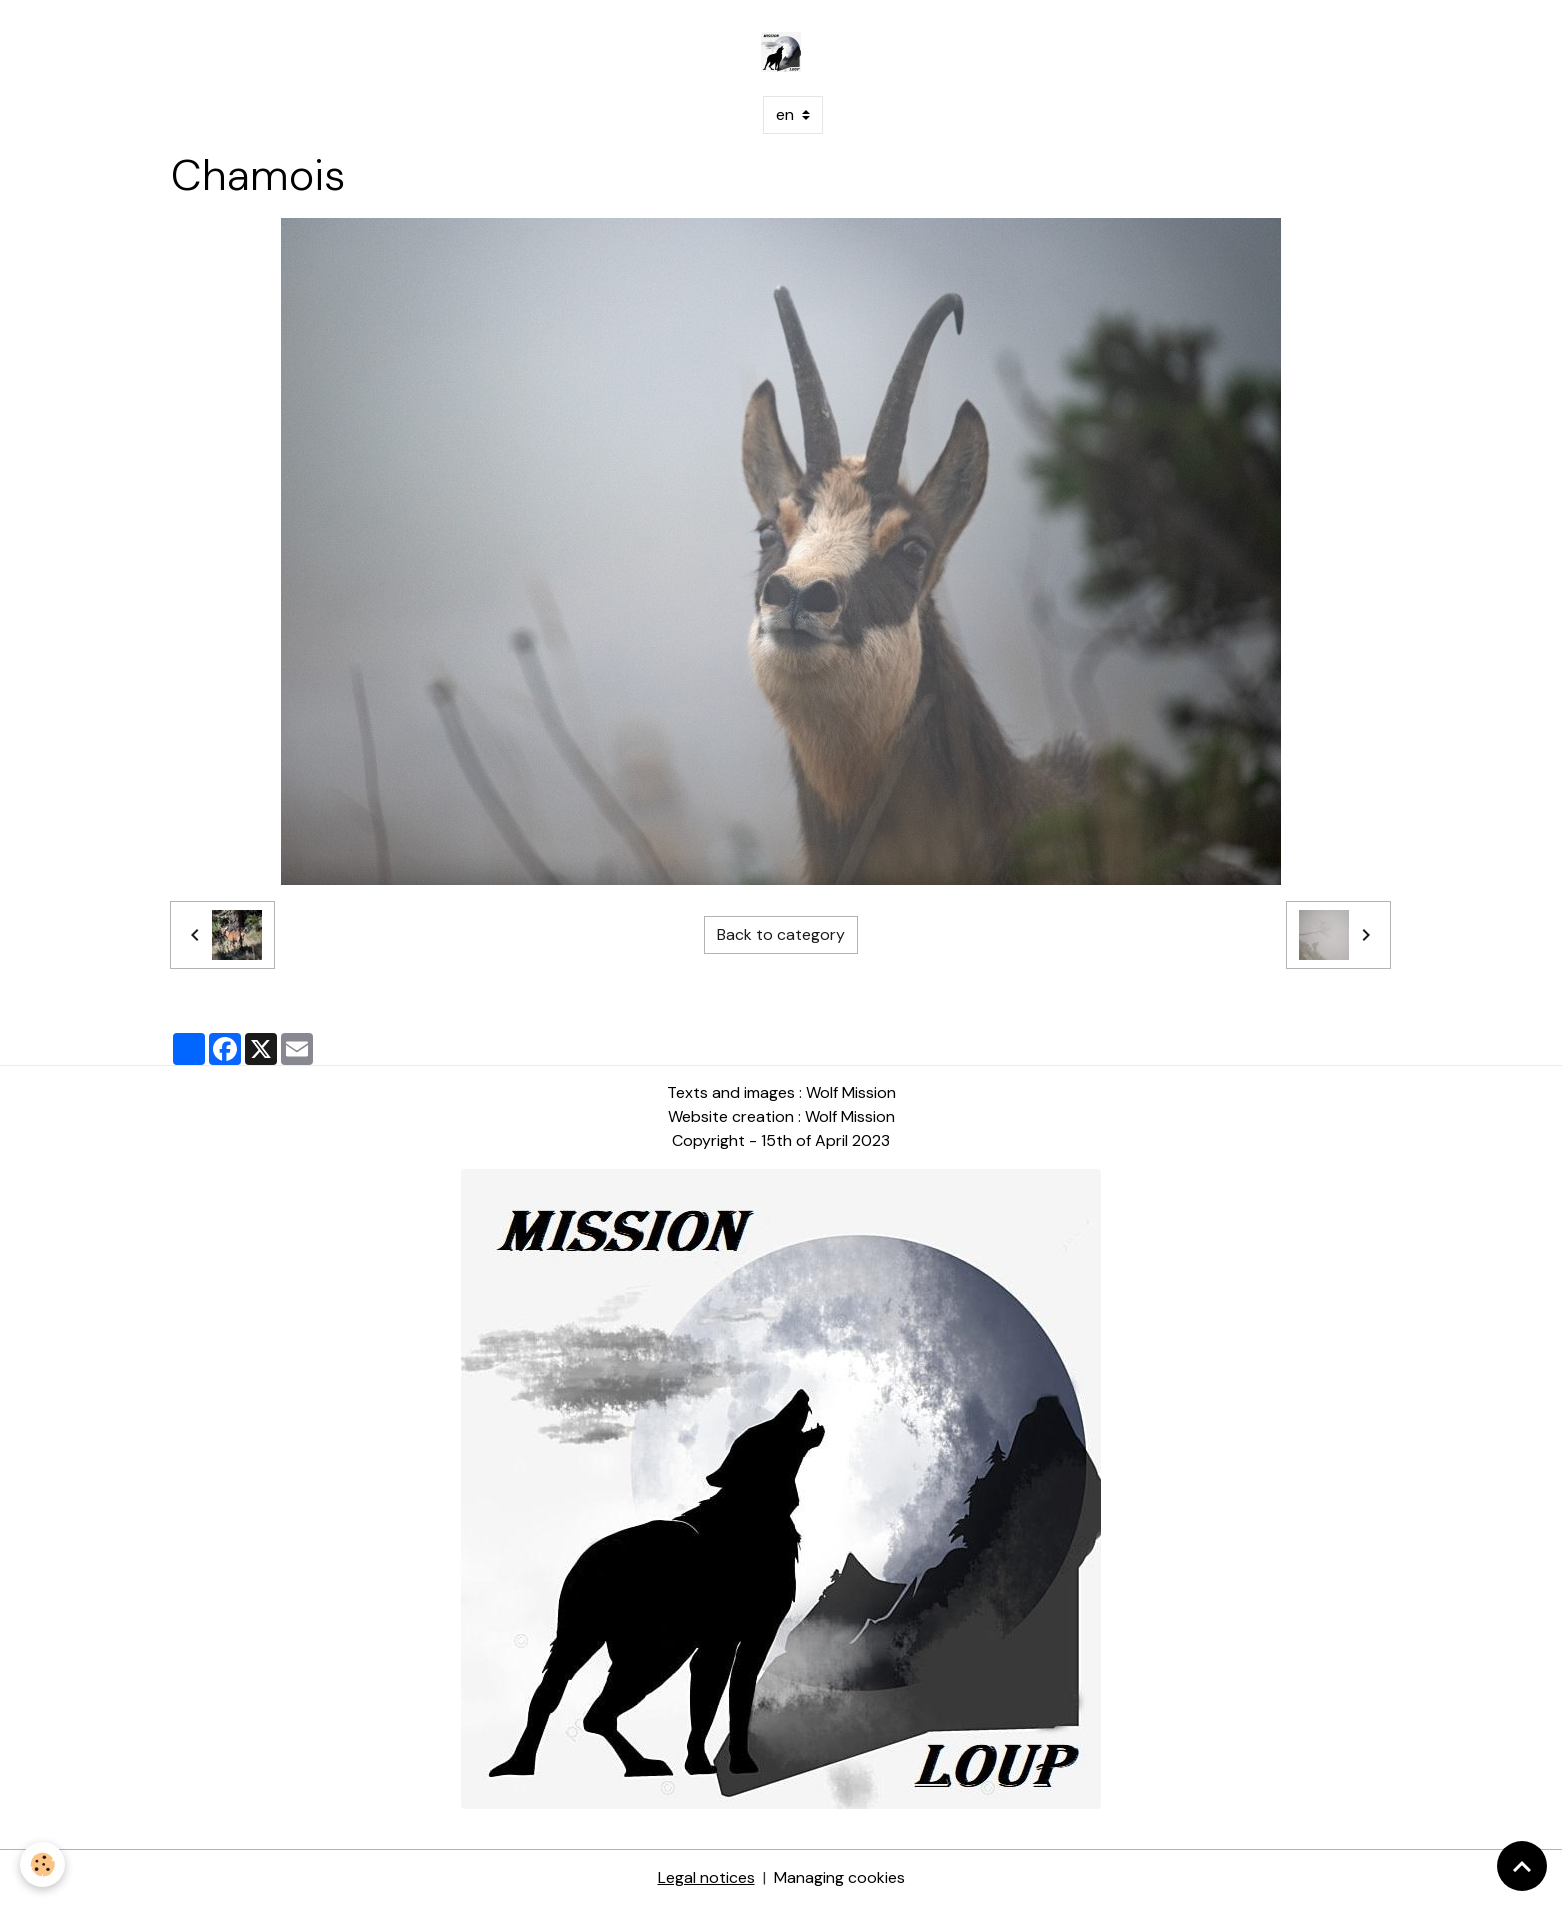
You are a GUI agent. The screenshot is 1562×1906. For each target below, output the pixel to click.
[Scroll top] (1522, 1866)
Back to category (781, 934)
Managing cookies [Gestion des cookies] (839, 1877)
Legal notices (706, 1877)
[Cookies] (42, 1864)
